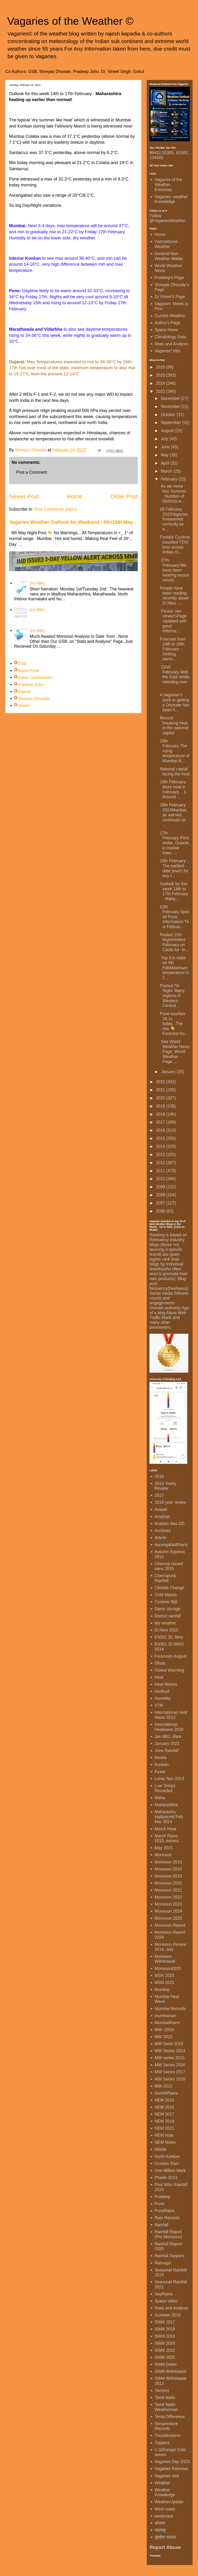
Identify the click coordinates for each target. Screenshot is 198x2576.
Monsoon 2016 (168, 1869)
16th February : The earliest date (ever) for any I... (174, 868)
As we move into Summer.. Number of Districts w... (174, 493)
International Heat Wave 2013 (171, 1715)
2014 (161, 1146)
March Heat (165, 1829)
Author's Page (168, 322)
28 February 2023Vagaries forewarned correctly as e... (174, 519)
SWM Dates (166, 2364)
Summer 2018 (168, 2315)
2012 (161, 1162)
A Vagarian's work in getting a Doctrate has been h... (174, 702)
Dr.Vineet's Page (170, 296)
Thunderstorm (167, 2435)
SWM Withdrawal (170, 2371)
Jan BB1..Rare (168, 1736)
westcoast (164, 2516)
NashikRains (166, 2093)
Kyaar (160, 1771)
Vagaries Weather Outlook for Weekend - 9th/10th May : (72, 522)
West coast (165, 2509)
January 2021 (167, 1743)
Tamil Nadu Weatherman (166, 2407)
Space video (166, 2301)
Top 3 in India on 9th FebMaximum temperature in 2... (174, 968)
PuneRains (165, 2210)
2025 (161, 375)
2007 (161, 1203)
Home (74, 496)
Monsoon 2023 (168, 1904)
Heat (159, 1677)
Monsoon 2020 (168, 1883)
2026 (161, 367)
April (165, 463)
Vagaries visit (167, 2476)
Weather (162, 2483)
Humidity (163, 1698)
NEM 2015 (164, 2100)
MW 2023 (163, 2036)
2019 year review (170, 1502)
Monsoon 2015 (168, 1862)
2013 (161, 1154)
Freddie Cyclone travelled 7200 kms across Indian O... (175, 544)
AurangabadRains (171, 1544)
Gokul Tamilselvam (35, 677)
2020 (161, 1098)
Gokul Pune (28, 670)
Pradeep (162, 2196)
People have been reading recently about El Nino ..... (174, 595)
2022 (161, 1081)
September (171, 422)
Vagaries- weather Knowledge (171, 199)
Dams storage (167, 1608)
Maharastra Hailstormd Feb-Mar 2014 (169, 1816)
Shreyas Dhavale (33, 698)
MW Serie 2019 (169, 2043)
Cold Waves (166, 1594)
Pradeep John (31, 684)
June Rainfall (167, 1750)
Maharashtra (166, 1804)
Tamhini (162, 2390)
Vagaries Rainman (171, 2468)
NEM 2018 (164, 2121)
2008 (161, 1195)
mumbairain (165, 2015)
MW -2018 (164, 2029)
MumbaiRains (167, 2022)
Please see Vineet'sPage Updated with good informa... (174, 621)
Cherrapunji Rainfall (165, 1578)
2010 (161, 1178)
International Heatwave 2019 (169, 1727)
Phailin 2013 (166, 2177)
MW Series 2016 (170, 2064)
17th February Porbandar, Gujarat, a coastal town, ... (175, 843)
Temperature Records (166, 2426)
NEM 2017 (164, 2114)
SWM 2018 (165, 2329)
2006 (161, 1211)
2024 (161, 383)
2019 (161, 1106)
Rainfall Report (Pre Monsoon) (168, 2234)
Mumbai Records (170, 2008)
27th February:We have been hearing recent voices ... (174, 570)
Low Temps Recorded (165, 1788)
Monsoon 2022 (168, 1897)
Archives (162, 1530)
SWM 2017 (165, 2322)
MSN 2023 (164, 1975)
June (166, 447)
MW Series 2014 (170, 2050)
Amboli (161, 1509)
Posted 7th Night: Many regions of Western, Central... (172, 995)
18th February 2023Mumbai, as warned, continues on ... (173, 815)
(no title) (37, 583)
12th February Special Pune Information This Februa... (175, 917)
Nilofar (161, 2149)
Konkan (162, 1764)
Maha (160, 1797)
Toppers (162, 2442)
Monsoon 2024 (168, 1911)
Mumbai (162, 1989)
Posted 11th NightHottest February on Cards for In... (174, 942)
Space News (166, 329)
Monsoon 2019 (168, 1876)
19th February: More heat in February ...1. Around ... (173, 789)
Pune (159, 2203)
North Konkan (167, 2156)
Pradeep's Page (169, 277)
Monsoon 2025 (168, 1918)
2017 (161, 1122)
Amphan (162, 1516)
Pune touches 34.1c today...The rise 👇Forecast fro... (174, 1023)
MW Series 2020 (170, 2079)
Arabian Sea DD (170, 1523)
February (169, 479)
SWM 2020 (165, 2343)
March (167, 471)
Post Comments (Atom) (55, 509)
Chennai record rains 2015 (169, 1566)
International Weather (166, 244)
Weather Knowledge (165, 2492)
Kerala (161, 1757)
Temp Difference (170, 2416)
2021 (161, 1090)
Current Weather (170, 315)
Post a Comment (31, 472)
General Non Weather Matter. (169, 256)
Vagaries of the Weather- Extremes (168, 184)
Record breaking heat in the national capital (174, 725)
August (168, 430)
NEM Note (164, 2135)
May (165, 455)
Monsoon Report (170, 1925)
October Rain (167, 2163)
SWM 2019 (165, 2336)
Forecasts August (171, 1656)
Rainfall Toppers (169, 2255)
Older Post (124, 496)
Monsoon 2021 (168, 1890)
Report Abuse (165, 2547)
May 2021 (164, 1847)
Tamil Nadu (165, 2397)
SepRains (164, 2294)
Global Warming (169, 1670)
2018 (161, 1114)
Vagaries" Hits (167, 351)
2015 (161, 1138)
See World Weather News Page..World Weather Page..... (174, 1051)
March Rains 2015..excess (167, 1838)
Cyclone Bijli (166, 1601)
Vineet (23, 705)
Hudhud (162, 1691)
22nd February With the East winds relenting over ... (174, 677)
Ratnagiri (163, 2263)
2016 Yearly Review (165, 1486)
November (171, 406)
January (169, 1071)
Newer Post (24, 496)
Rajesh (24, 691)
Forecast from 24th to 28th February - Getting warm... (172, 649)
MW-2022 (163, 2086)
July (165, 438)
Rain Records (167, 2217)
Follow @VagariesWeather (167, 218)
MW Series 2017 (170, 2072)
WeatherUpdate (169, 2501)
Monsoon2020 (168, 1968)
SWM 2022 (165, 2350)
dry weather (165, 1623)
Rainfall (162, 2224)
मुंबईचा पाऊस (165, 2537)
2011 (161, 1170)
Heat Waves (166, 1684)
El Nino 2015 (166, 1630)
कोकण (160, 2523)
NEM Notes (165, 2142)
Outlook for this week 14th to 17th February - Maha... (174, 891)
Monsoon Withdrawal (165, 1959)
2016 (161, 1130)
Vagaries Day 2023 (172, 2461)
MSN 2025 (164, 1982)
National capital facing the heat (175, 771)
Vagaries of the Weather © (70, 21)
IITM (159, 1705)
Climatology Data (170, 336)
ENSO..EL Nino (169, 1637)
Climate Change (169, 1587)
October (169, 414)
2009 (161, 1186)
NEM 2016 (164, 2107)
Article (160, 1537)
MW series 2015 (170, 2057)
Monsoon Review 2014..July (170, 1947)
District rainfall (168, 1616)
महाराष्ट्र (160, 2530)
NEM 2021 (164, 2128)
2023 (161, 391)
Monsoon (163, 1854)
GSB (22, 663)
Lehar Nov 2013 (169, 1778)
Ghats (160, 1663)
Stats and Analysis (171, 343)
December (171, 398)
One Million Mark (170, 2170)
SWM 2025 (165, 2357)
